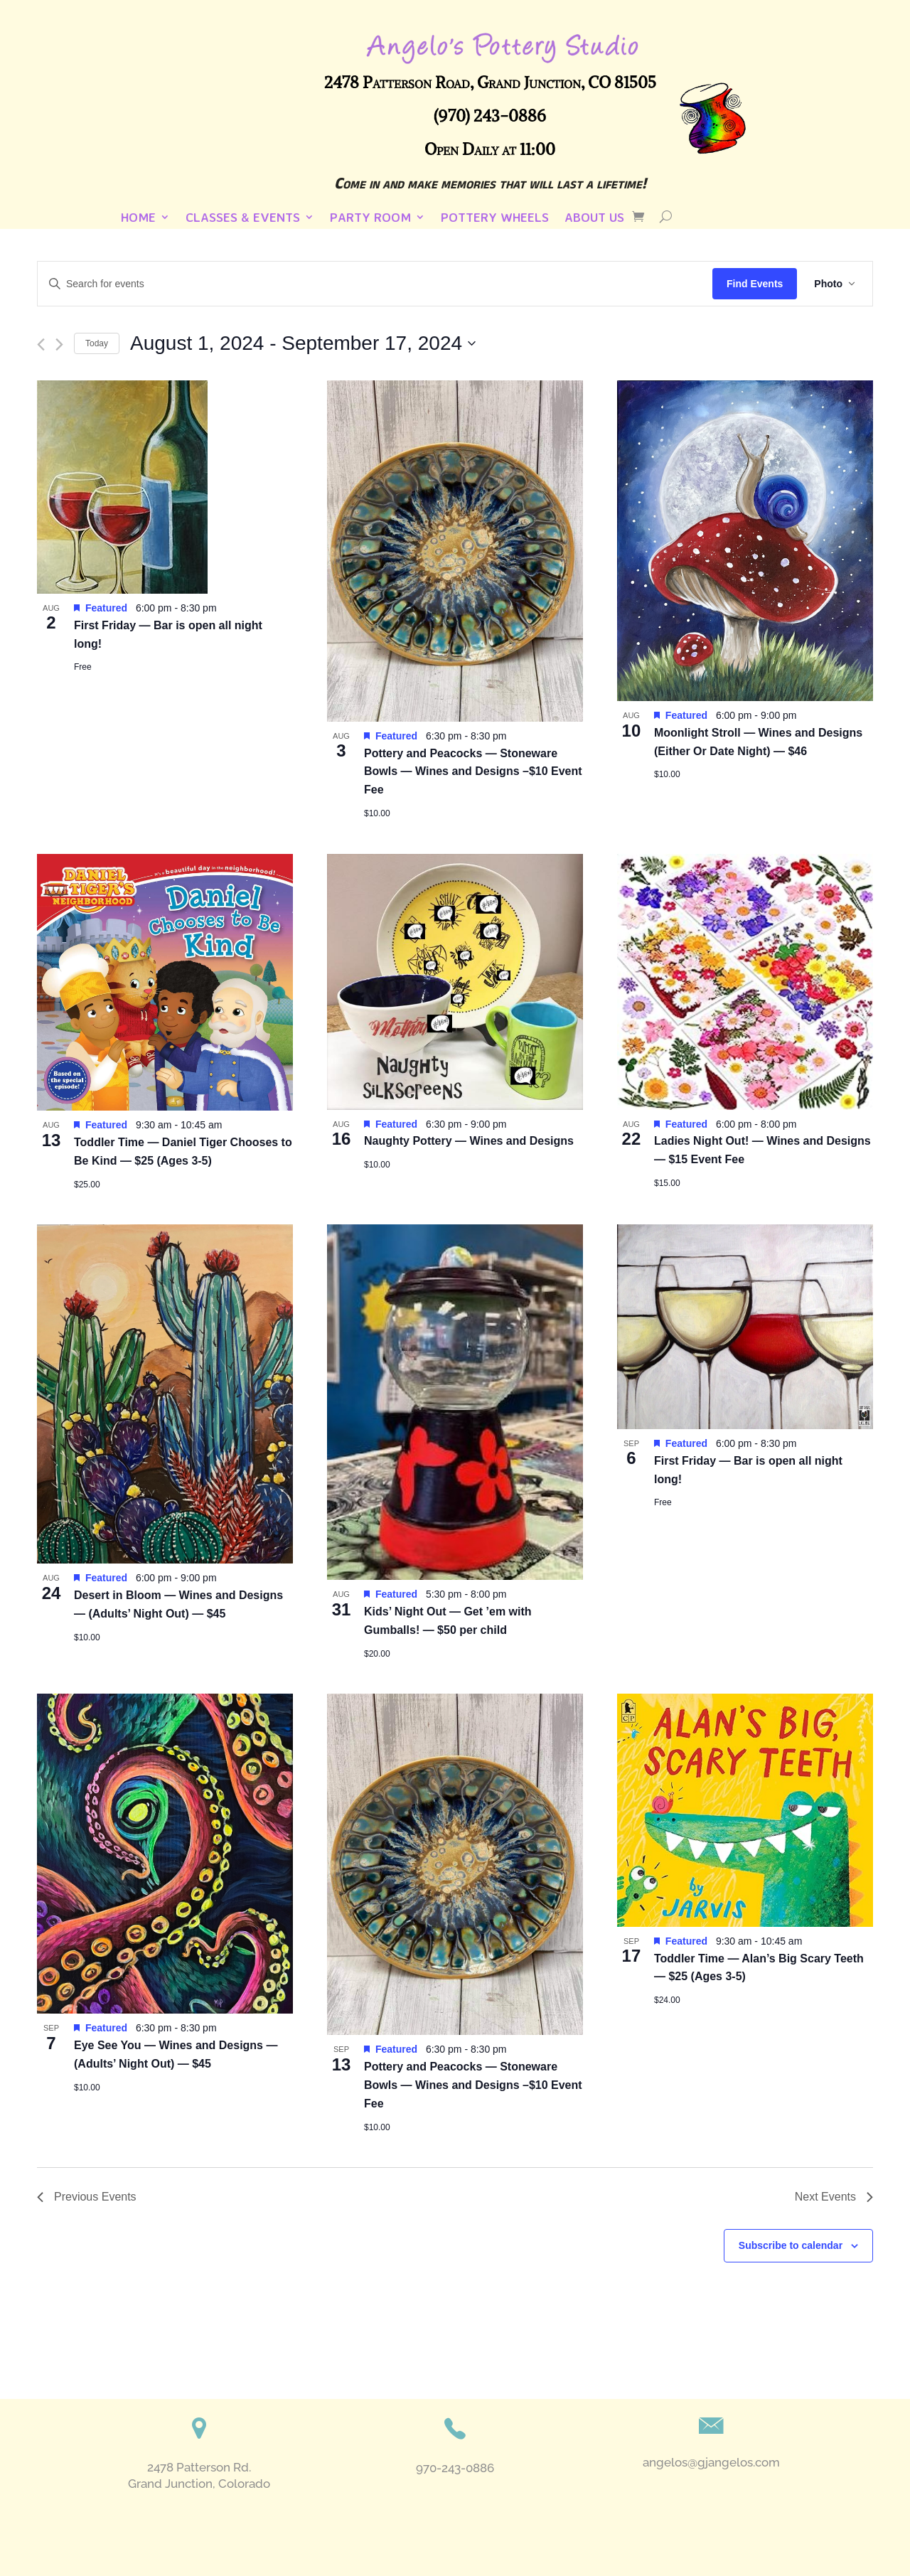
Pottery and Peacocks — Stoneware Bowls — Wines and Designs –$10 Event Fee (473, 771)
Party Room (370, 218)
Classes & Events (243, 218)
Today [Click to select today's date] (96, 343)
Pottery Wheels (495, 218)
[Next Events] (59, 344)
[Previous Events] (41, 344)
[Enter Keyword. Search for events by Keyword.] (375, 284)
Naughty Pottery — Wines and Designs (469, 1141)
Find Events (755, 283)
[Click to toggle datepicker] (303, 343)
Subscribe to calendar (790, 2245)
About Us (594, 218)
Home (138, 218)
